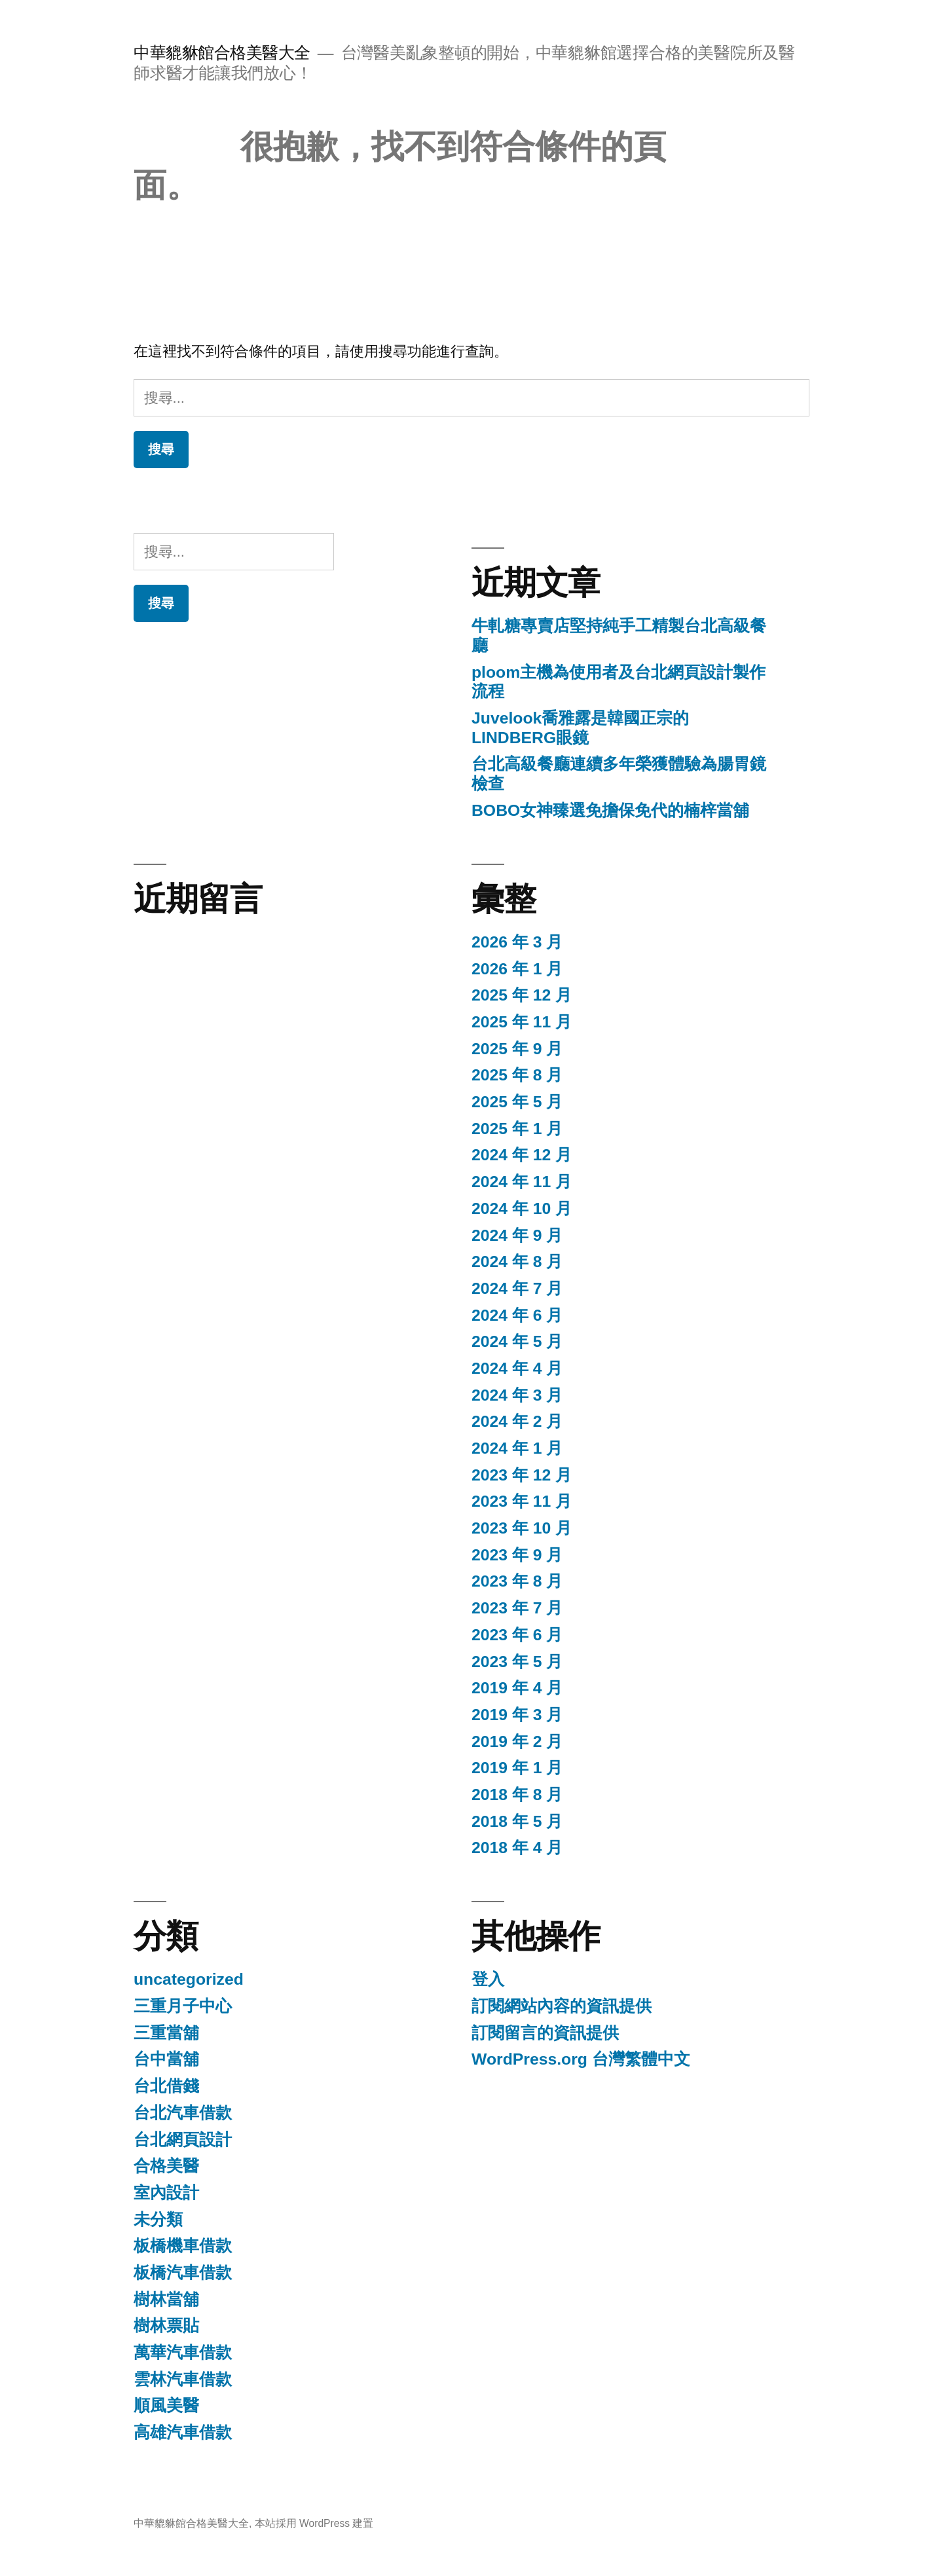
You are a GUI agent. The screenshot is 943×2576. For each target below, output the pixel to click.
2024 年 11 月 (522, 1181)
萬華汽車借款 (183, 2352)
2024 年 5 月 (517, 1341)
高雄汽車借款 (183, 2432)
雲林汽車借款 (183, 2379)
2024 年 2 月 (517, 1421)
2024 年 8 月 (517, 1261)
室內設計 (166, 2192)
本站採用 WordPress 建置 (314, 2523)
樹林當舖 (166, 2299)
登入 (488, 1979)
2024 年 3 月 (517, 1395)
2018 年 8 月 (517, 1794)
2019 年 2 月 (517, 1741)
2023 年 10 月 (522, 1528)
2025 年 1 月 (517, 1128)
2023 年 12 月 (522, 1475)
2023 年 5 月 (517, 1661)
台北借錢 (166, 2086)
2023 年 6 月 (517, 1635)
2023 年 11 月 (522, 1501)
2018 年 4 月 (517, 1847)
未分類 (158, 2219)
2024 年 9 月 (517, 1235)
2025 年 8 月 (517, 1075)
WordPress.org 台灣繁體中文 (581, 2059)
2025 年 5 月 (517, 1102)
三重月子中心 (183, 2006)
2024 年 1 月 (517, 1448)
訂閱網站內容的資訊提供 (562, 2006)
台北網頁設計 (183, 2139)
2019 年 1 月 (517, 1767)
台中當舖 (166, 2059)
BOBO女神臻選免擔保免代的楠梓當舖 (610, 810)
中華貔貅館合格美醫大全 (222, 53)
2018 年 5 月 (517, 1821)
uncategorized (189, 1979)
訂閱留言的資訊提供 (545, 2033)
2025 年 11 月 (522, 1022)
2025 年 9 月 (517, 1049)
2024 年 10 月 (522, 1208)
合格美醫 (166, 2166)
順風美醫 (166, 2405)
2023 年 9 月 (517, 1555)
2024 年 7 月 (517, 1288)
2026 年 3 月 (517, 942)
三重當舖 (166, 2033)
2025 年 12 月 (522, 995)
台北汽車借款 (183, 2113)
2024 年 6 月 (517, 1315)
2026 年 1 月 (517, 969)
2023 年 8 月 (517, 1581)
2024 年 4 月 (517, 1368)
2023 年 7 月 (517, 1608)
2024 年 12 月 (522, 1155)
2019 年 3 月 (517, 1714)
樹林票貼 (166, 2325)
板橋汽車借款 (183, 2272)
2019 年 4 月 (517, 1688)
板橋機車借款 (183, 2245)
